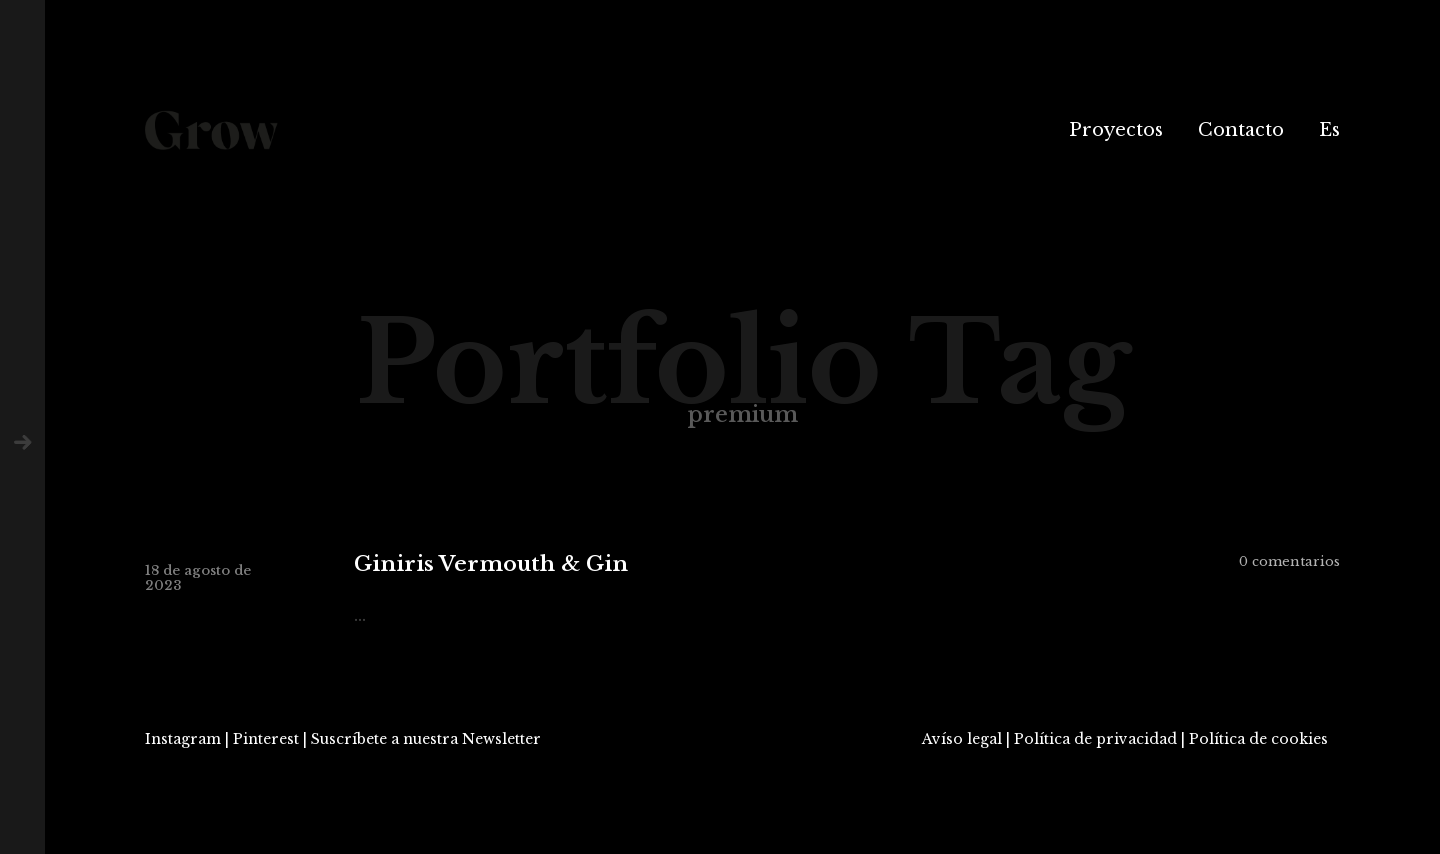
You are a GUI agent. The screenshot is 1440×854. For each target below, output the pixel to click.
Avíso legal (962, 739)
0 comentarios (1289, 561)
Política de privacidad (1095, 739)
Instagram (183, 739)
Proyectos (1116, 130)
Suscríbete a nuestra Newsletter (426, 739)
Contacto (1241, 130)
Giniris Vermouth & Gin (491, 564)
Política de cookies (1258, 739)
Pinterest (266, 739)
